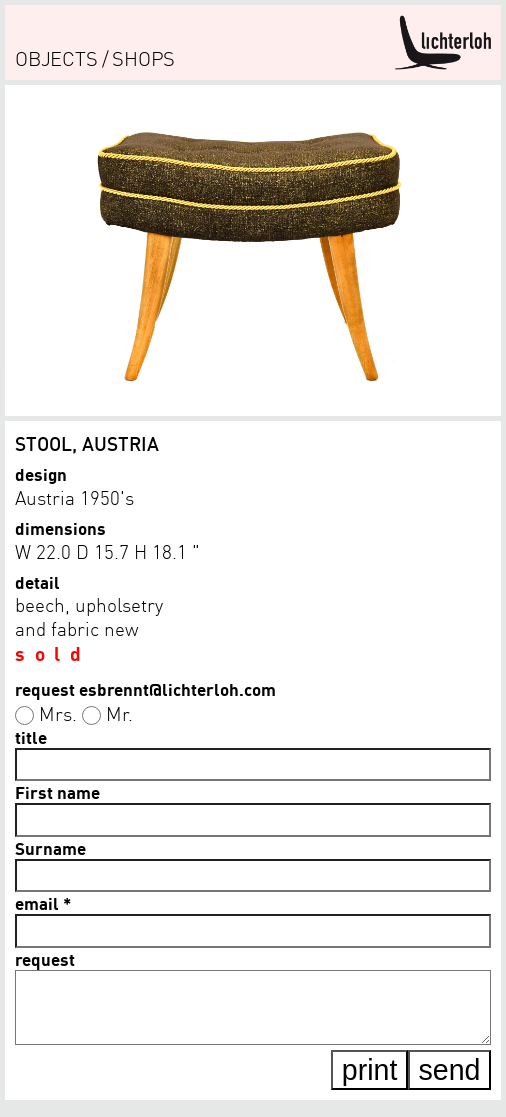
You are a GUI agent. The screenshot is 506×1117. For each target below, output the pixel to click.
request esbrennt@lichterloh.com (145, 689)
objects (56, 58)
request (45, 959)
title (31, 737)
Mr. (119, 713)
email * (43, 903)
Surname (50, 848)
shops (143, 58)
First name (57, 792)
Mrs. (58, 713)
